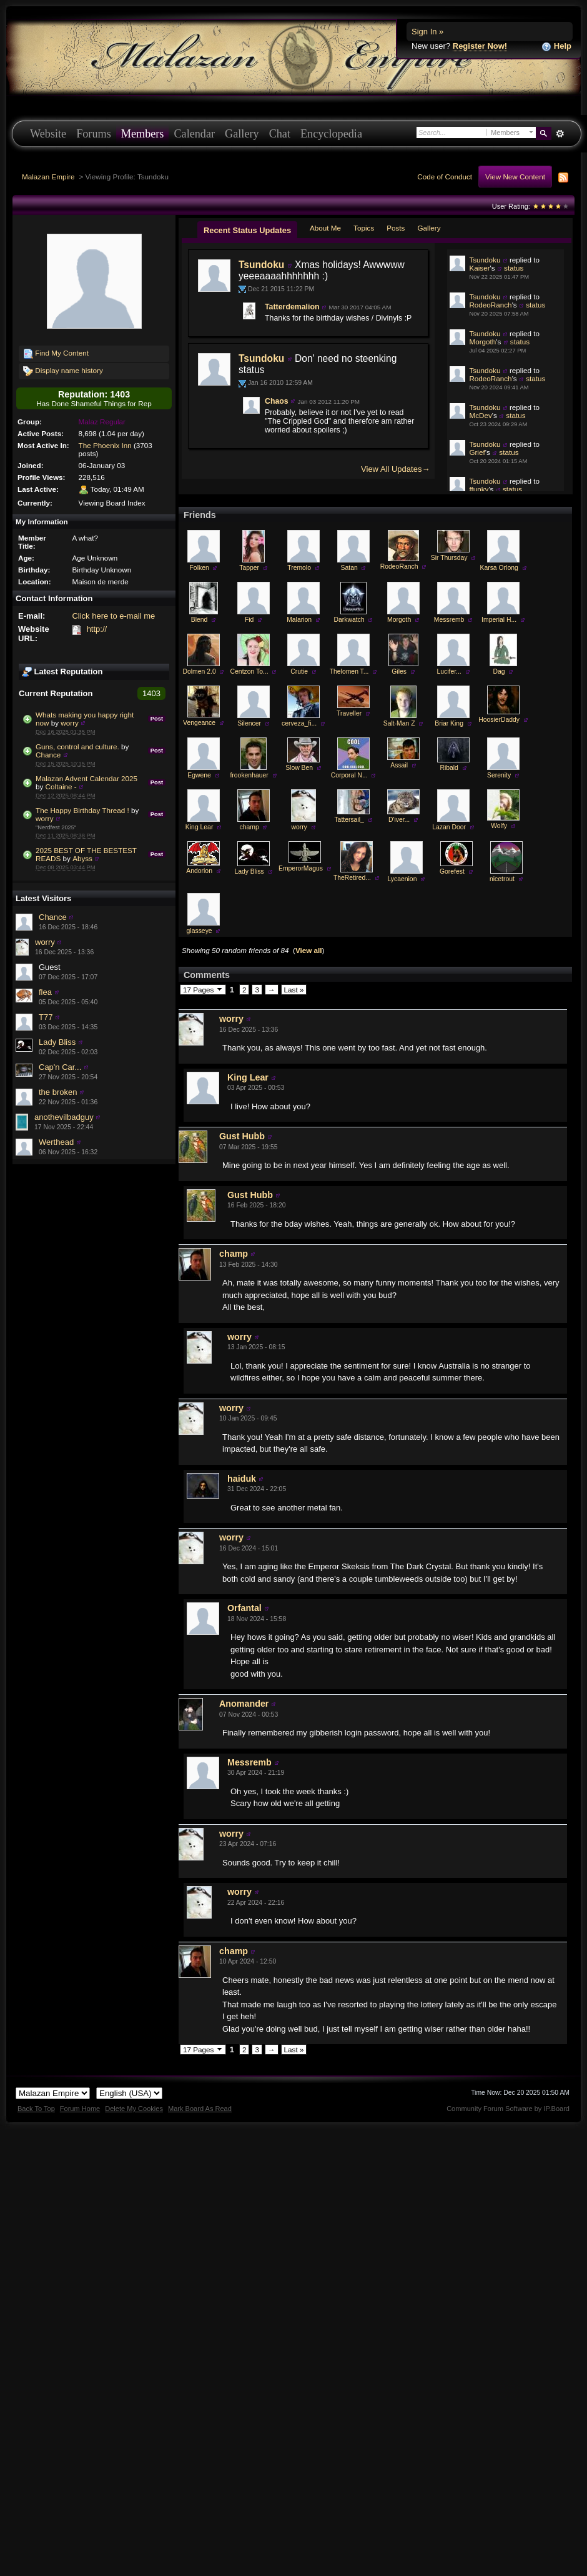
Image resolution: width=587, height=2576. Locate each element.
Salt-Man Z (399, 760)
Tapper (249, 605)
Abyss (82, 858)
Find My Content (56, 354)
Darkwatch (349, 657)
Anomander (244, 1741)
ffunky (478, 489)
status (513, 268)
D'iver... (399, 857)
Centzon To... (249, 709)
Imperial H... (498, 657)
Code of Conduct (444, 176)
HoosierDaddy (499, 757)
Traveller (349, 750)
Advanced (560, 133)
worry (70, 723)
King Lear (199, 864)
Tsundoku (261, 264)
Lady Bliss (57, 1042)
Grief (477, 452)
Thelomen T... (349, 709)
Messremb (449, 657)
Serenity (499, 812)
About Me (325, 228)
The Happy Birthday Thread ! (82, 810)
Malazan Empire (48, 176)
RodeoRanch (490, 305)
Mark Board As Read (200, 2146)
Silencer (249, 760)
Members (142, 133)
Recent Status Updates (247, 230)
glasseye (199, 968)
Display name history (63, 371)
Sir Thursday (449, 595)
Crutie (299, 709)
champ (249, 864)
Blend (199, 657)
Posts (396, 228)
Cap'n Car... (60, 1067)
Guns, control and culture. (77, 746)
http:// (97, 629)
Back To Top (36, 2146)
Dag (499, 709)
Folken (199, 605)
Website (48, 133)
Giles (399, 709)
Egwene (199, 812)
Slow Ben (299, 805)
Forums (93, 133)
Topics (363, 228)
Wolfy (499, 863)
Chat (279, 133)
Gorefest (452, 909)
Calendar (194, 133)
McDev (480, 415)
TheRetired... (352, 915)
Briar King (449, 760)
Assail (399, 802)
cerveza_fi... (299, 760)
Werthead (56, 1142)
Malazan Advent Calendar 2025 (86, 778)
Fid (249, 657)
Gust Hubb (242, 1174)
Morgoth (482, 341)
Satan (349, 605)
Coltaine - (61, 786)
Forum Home (80, 2146)
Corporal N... (349, 812)
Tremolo (299, 605)
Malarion (299, 657)
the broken (58, 1092)
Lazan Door (449, 864)
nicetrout (502, 916)
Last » (294, 1027)
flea (45, 992)
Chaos (277, 401)
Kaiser (479, 268)
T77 (45, 1017)
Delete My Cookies (134, 2146)
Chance (48, 755)
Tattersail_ (485, 526)
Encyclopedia (331, 133)
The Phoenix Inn (105, 445)
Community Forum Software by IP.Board (508, 2146)
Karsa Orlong (499, 605)
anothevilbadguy (64, 1117)
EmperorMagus (301, 905)
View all (308, 988)
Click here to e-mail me (113, 616)
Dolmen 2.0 (199, 709)
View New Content (515, 176)
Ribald (449, 805)
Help (556, 46)
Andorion (199, 908)
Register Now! (480, 46)
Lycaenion (402, 916)
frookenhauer (249, 812)
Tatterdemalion (292, 306)
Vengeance (199, 760)
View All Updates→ (395, 469)
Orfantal (244, 1645)
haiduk (241, 1516)
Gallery (242, 133)
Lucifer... (449, 709)
